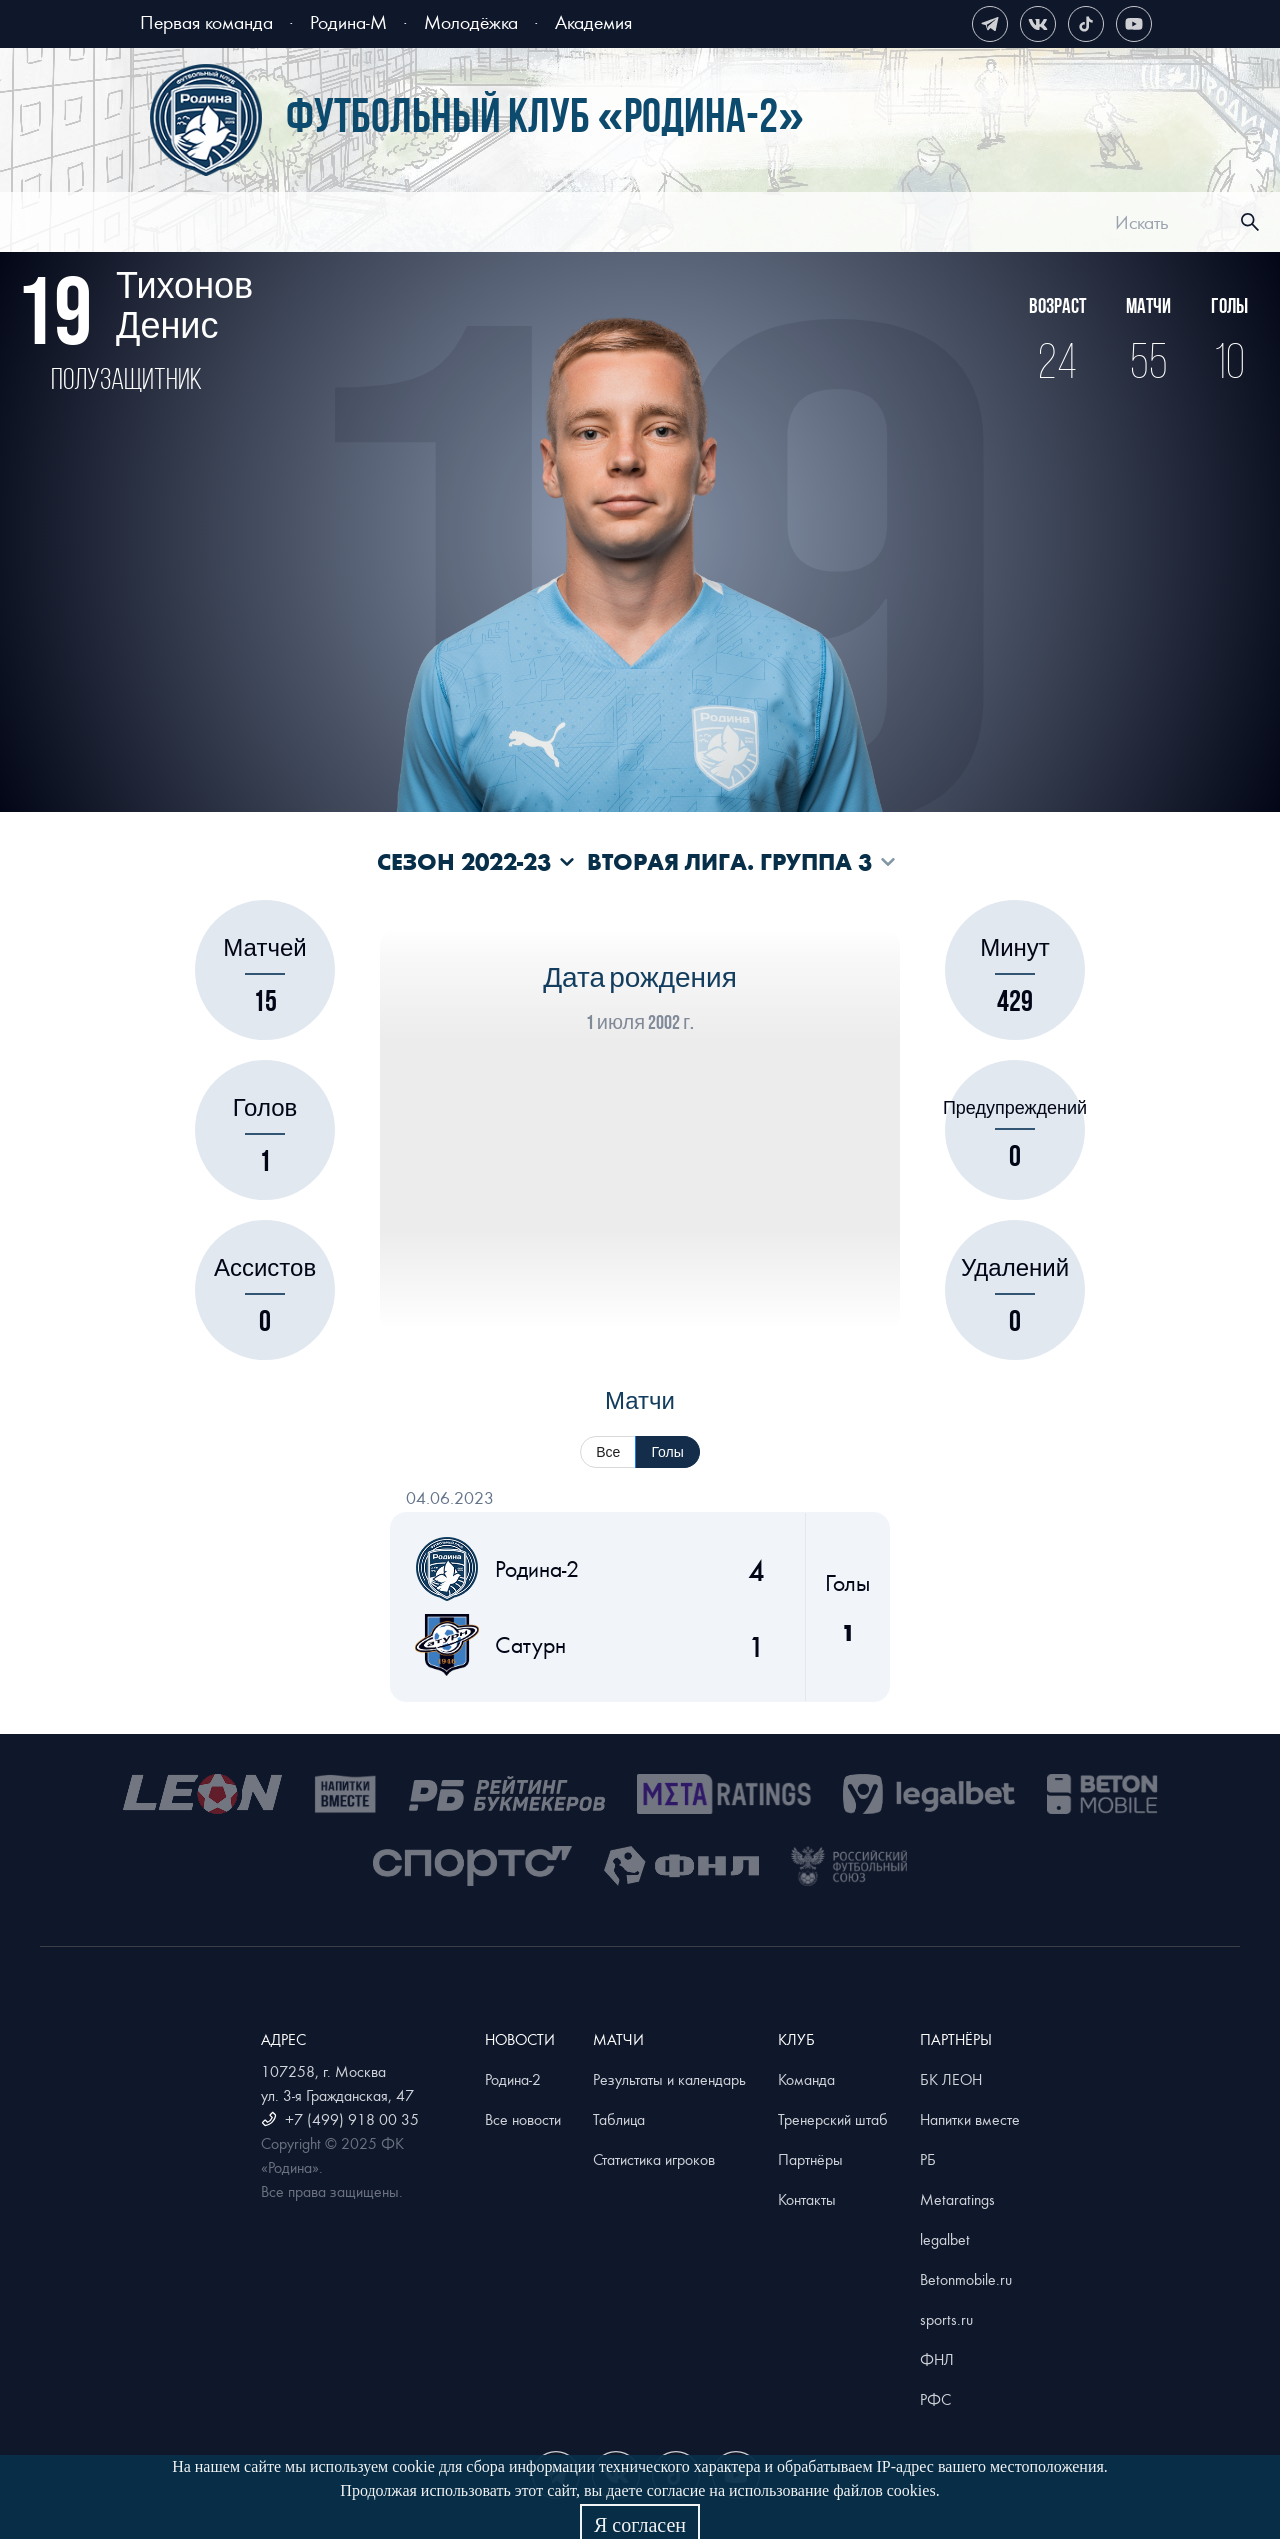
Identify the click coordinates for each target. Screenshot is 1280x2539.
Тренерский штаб (833, 2119)
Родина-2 (513, 2079)
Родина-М (348, 21)
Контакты (807, 2199)
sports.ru (946, 2319)
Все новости (523, 2119)
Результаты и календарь (669, 2079)
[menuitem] (351, 225)
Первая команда (206, 21)
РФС (935, 2399)
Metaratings (957, 2199)
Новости (351, 225)
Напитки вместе (970, 2119)
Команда (806, 2079)
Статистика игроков (654, 2159)
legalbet (945, 2239)
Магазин (984, 225)
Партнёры (810, 2159)
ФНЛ (937, 2359)
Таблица (619, 2119)
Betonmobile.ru (966, 2279)
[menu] (665, 222)
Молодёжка (471, 21)
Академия (593, 21)
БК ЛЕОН (951, 2079)
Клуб (809, 225)
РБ (928, 2159)
